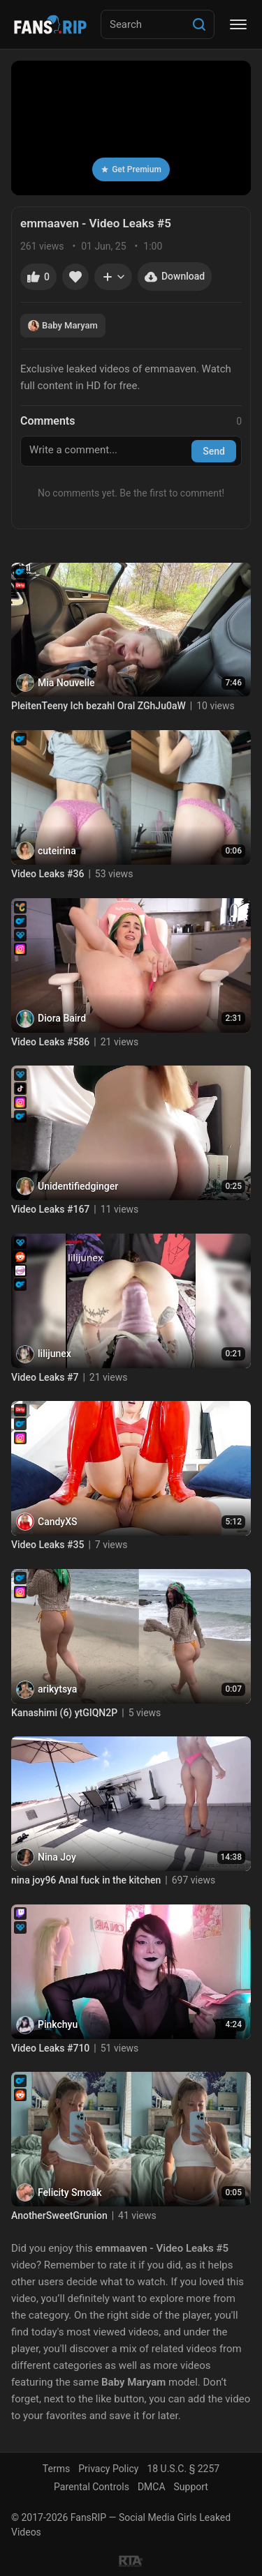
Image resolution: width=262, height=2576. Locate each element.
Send (214, 451)
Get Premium (131, 169)
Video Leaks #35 (47, 1544)
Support (191, 2486)
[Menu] (238, 24)
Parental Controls (91, 2486)
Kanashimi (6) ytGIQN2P (64, 1712)
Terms (56, 2468)
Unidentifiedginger (78, 1186)
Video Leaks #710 (50, 2048)
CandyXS (58, 1521)
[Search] (199, 24)
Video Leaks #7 (44, 1377)
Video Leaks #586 (50, 1041)
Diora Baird (62, 1018)
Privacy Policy (108, 2468)
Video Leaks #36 (47, 873)
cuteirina (57, 850)
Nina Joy (57, 1857)
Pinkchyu (58, 2024)
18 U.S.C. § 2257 (183, 2468)
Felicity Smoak (70, 2192)
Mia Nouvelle (66, 682)
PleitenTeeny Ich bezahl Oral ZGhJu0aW (98, 705)
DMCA (152, 2486)
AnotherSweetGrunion (59, 2215)
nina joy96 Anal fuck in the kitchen (86, 1880)
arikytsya (57, 1689)
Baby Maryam (63, 325)
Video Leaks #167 (50, 1209)
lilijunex (54, 1353)
